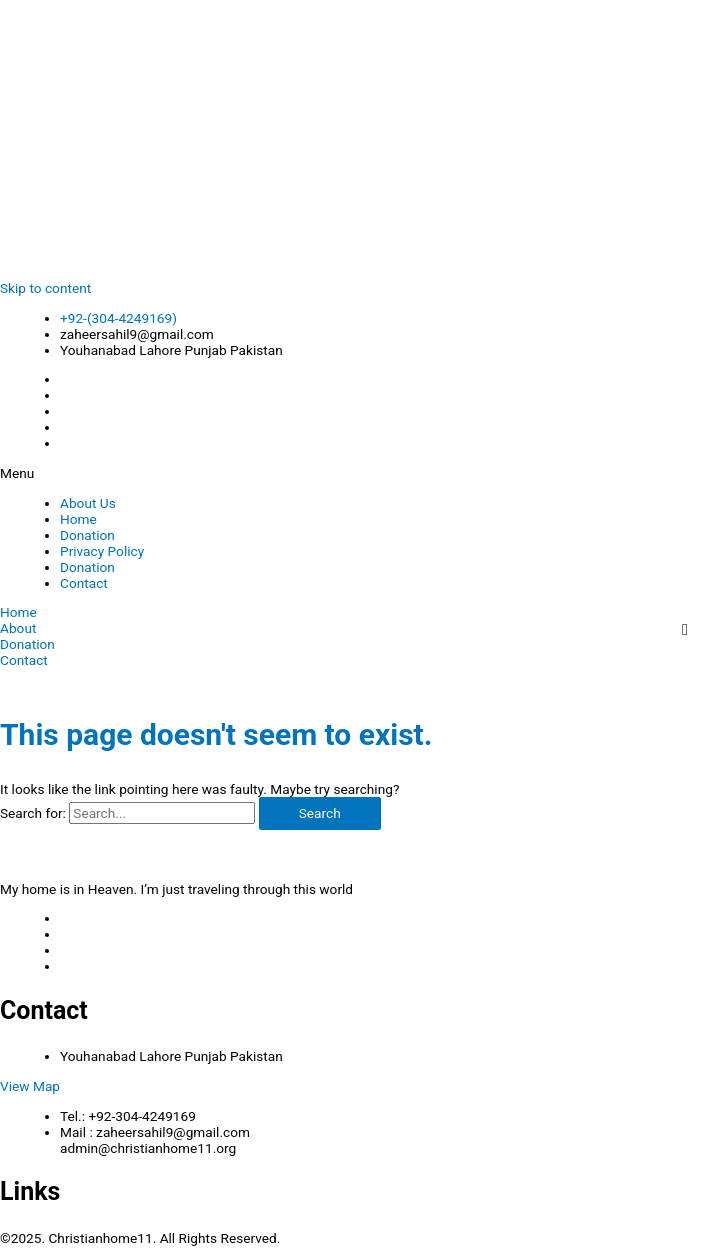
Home (78, 519)
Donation (87, 535)
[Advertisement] (351, 140)
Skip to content (45, 288)
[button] (351, 473)
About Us (88, 503)
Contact (84, 583)
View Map (30, 1086)
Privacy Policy (102, 551)
